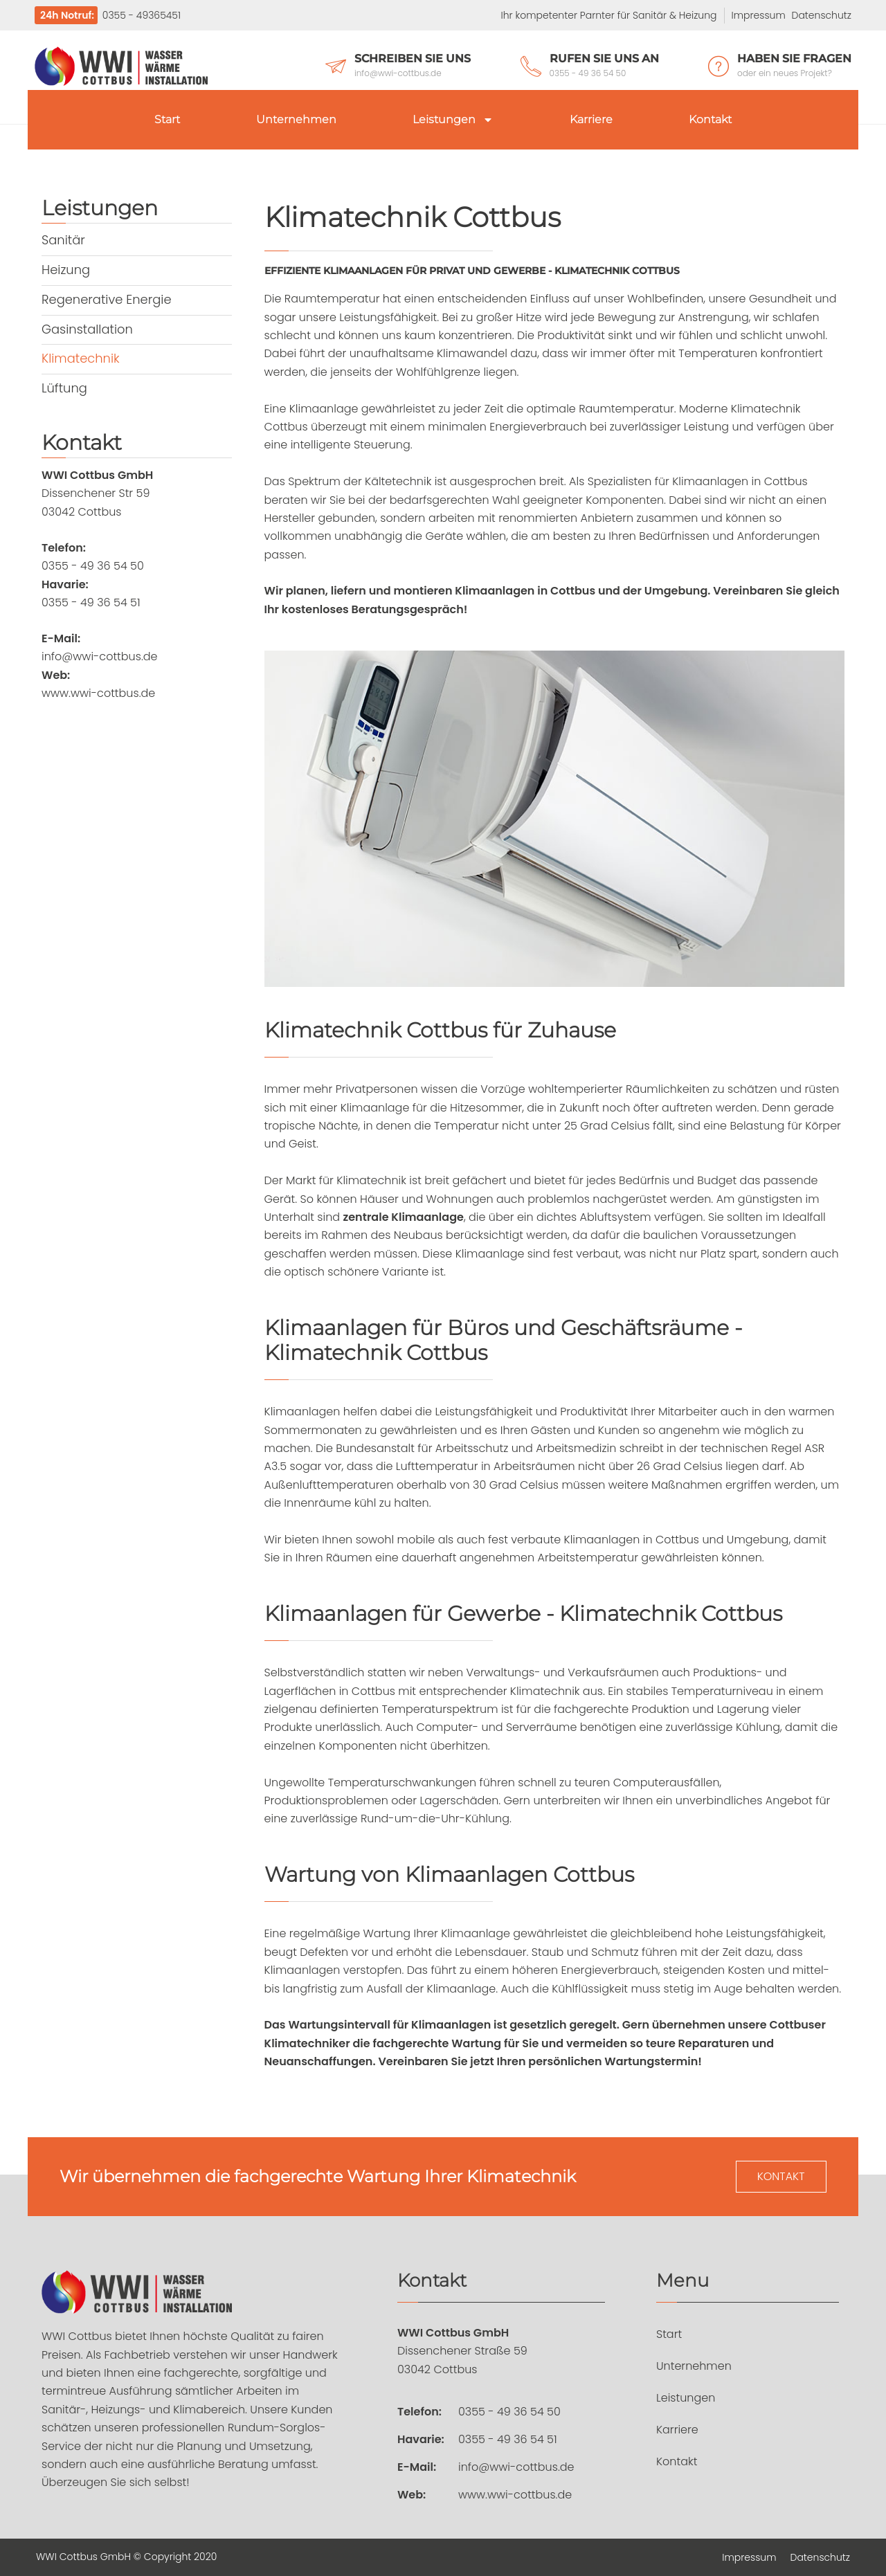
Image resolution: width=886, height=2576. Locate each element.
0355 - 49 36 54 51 (507, 2440)
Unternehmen (296, 119)
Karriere (591, 119)
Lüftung (64, 385)
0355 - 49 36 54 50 (509, 2412)
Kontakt (710, 119)
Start (167, 119)
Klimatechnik (81, 356)
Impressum (759, 15)
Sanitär (63, 239)
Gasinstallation (88, 327)
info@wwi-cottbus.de (516, 2468)
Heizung (66, 269)
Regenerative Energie (107, 298)
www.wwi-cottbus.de (515, 2495)
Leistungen (453, 119)
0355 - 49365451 (140, 15)
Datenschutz (822, 15)
